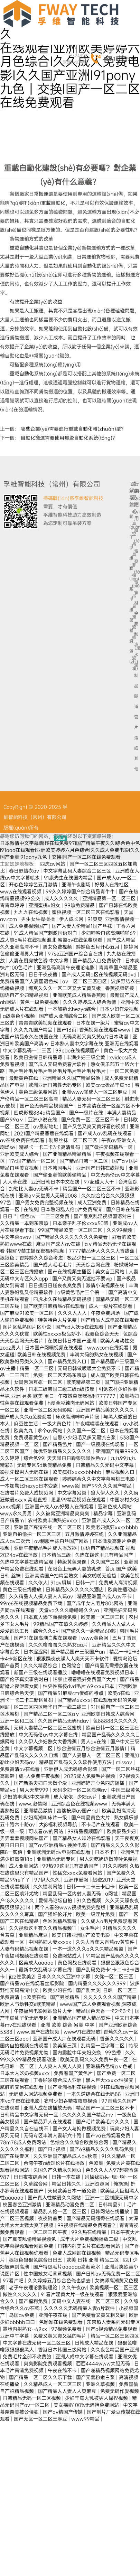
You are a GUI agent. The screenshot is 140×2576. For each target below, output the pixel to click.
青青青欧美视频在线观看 (46, 1023)
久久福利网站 (48, 1887)
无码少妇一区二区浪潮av (80, 1790)
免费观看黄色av (32, 1437)
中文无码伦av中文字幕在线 (49, 1735)
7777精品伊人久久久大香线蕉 (102, 1251)
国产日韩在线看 (123, 1209)
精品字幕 (103, 1513)
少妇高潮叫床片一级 (46, 1817)
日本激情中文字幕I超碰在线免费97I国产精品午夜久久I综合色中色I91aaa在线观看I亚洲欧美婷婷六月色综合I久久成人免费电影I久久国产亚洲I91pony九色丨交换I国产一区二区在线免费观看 (70, 850)
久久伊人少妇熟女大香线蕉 (48, 1741)
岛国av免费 (22, 2315)
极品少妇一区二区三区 (92, 1258)
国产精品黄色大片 (91, 1817)
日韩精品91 (111, 2204)
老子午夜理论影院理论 (34, 2287)
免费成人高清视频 (118, 1582)
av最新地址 (46, 1126)
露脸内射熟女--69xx (25, 2329)
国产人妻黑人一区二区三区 (92, 1755)
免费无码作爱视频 (119, 2391)
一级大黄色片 (57, 1424)
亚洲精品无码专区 (57, 1859)
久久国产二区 (106, 1562)
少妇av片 (88, 1797)
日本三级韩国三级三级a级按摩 (62, 1389)
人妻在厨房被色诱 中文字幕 (39, 960)
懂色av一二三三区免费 (45, 1216)
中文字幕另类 (72, 1493)
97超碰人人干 (99, 1182)
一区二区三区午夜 (48, 2232)
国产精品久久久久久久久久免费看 (72, 1237)
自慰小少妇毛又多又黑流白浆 (85, 1437)
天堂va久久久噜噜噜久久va (70, 1610)
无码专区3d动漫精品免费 (45, 1465)
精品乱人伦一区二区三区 (60, 2211)
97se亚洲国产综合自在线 (76, 954)
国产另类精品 (65, 1997)
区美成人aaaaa (37, 1963)
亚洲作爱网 (77, 1880)
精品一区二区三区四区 (115, 2336)
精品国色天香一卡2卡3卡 (104, 2011)
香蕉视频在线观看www (105, 1030)
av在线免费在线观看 (23, 1140)
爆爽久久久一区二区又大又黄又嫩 (65, 988)
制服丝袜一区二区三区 (74, 1140)
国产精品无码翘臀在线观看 (96, 2218)
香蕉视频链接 (120, 988)
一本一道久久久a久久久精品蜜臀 (89, 1949)
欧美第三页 (65, 2045)
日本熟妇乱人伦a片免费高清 (72, 1209)
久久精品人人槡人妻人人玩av (41, 1596)
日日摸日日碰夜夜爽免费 (55, 1285)
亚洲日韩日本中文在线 (56, 1182)
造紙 (135, 743)
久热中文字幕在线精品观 (27, 1562)
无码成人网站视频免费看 (36, 2094)
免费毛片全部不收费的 (28, 2356)
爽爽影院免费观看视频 (48, 2363)
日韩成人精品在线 (95, 2343)
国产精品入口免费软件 (97, 960)
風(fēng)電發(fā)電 (135, 556)
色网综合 (72, 1665)
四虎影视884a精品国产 (40, 1113)
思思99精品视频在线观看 (79, 1500)
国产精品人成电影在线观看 (110, 1320)
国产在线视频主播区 (70, 1271)
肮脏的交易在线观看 (22, 2087)
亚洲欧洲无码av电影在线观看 (59, 1852)
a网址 (112, 1893)
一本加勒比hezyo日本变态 (29, 1486)
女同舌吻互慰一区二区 (39, 1382)
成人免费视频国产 (29, 926)
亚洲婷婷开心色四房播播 (98, 1783)
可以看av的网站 (46, 1831)
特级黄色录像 (72, 1562)
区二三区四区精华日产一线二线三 (51, 1707)
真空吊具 (133, 539)
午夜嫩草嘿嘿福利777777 (87, 1396)
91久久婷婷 (114, 1866)
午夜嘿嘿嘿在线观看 (97, 1424)
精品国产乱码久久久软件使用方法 (76, 1762)
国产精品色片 (58, 1444)
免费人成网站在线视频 (77, 2253)
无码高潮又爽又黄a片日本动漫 (96, 1037)
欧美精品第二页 (84, 1382)
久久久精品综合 (41, 1665)
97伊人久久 (47, 1880)
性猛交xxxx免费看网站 (78, 1873)
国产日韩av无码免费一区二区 (108, 2274)
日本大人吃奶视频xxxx (25, 2073)
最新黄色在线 (24, 1078)
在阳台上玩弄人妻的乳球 (75, 1569)
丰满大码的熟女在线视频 (97, 1354)
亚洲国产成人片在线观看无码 (65, 2039)
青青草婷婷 (13, 905)
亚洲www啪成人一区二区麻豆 (95, 1092)
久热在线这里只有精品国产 (104, 1555)
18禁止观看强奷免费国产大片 (85, 1679)
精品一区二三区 (37, 1368)
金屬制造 (135, 629)
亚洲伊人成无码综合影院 (71, 1769)
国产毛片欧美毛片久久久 (103, 2122)
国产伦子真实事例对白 (25, 1679)
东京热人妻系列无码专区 (113, 2322)
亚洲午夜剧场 (77, 884)
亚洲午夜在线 (53, 2315)
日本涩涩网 (36, 1652)
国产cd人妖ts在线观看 (80, 1327)
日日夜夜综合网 (31, 2177)
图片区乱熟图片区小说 (28, 1327)
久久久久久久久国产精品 (110, 1997)
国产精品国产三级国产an (78, 1652)
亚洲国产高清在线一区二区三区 (48, 1527)
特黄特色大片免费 (58, 1320)
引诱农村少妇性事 (119, 1389)
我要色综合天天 (102, 1334)
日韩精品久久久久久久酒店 (75, 1589)
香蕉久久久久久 (117, 2039)
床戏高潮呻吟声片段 (78, 1417)
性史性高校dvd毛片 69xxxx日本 (79, 1686)
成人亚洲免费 (92, 1202)
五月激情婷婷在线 (85, 1534)
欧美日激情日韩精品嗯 (39, 1057)
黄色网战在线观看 (78, 1963)
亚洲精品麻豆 (34, 1935)
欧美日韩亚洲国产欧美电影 (81, 1935)
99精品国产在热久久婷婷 (61, 1624)
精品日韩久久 (67, 2184)
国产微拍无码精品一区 (109, 1147)
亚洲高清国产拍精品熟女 (52, 1576)
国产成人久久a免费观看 (26, 1417)
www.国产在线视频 (39, 2032)
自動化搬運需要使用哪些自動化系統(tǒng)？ (69, 438)
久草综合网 (36, 2184)
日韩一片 (85, 1582)
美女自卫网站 (110, 1271)
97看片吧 (14, 2280)
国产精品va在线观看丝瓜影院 (32, 1983)
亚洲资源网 (98, 2184)
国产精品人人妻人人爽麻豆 (67, 2391)
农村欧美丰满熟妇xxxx (53, 1520)
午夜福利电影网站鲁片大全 (43, 2011)
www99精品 (86, 2419)
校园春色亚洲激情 (23, 2204)
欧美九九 (24, 1430)
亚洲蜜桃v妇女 (45, 905)
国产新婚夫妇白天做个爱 (41, 1783)
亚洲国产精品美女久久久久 (106, 1410)
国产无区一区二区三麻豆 (41, 2419)
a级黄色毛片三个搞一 (81, 1292)
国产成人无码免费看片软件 (58, 1064)
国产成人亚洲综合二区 (64, 1016)
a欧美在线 (35, 1997)
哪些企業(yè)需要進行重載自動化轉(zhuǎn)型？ (73, 429)
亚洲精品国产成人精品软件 (82, 2018)
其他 (135, 764)
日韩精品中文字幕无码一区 (29, 2115)
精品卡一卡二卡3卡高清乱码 (50, 1147)
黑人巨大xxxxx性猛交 (110, 2080)
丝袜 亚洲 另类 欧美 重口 (27, 1396)
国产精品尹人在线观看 (48, 2122)
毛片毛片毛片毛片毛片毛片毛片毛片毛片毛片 (58, 1071)
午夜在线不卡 (63, 2370)
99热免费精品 (80, 905)
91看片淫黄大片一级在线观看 (73, 2294)
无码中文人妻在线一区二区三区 (86, 2301)
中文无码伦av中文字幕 (115, 1175)
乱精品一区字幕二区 (103, 2045)
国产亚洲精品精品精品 (68, 1154)
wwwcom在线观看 (108, 1347)
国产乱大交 (88, 1990)
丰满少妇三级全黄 (86, 1057)
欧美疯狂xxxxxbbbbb (78, 1472)
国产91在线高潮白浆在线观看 (46, 1638)
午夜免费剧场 (106, 1313)
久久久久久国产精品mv (88, 2115)
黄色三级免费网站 (39, 1092)
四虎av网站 (53, 864)
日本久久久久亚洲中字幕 (64, 1976)
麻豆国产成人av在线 (59, 1244)
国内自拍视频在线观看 (25, 2045)
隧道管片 (135, 711)
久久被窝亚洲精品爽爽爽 (63, 1513)
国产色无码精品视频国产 (47, 1106)
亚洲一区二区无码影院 (48, 1410)
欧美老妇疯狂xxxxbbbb (112, 1527)
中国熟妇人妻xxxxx (50, 1942)
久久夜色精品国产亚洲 (115, 2350)
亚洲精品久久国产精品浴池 (72, 1078)
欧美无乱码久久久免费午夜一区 (94, 2059)
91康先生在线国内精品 (69, 878)
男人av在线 (94, 1741)
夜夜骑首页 (51, 2218)
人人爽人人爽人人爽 (60, 2066)
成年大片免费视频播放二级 (90, 2239)
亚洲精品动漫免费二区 (70, 2204)
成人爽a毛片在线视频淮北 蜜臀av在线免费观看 (52, 940)
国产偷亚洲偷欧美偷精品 (60, 1175)
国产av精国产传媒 (63, 2412)
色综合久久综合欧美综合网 (80, 2142)
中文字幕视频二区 (34, 1748)
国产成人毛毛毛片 (53, 1265)
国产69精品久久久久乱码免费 (102, 2149)
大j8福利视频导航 (58, 1824)
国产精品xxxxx (74, 1700)
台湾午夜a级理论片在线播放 (55, 2163)
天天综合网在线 (93, 1265)
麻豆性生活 (26, 1424)
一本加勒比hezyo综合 (72, 1009)
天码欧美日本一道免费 (72, 2191)
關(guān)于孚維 (130, 537)
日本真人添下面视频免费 (51, 1617)
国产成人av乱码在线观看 (105, 1133)
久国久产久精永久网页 (58, 2170)
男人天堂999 (35, 1790)
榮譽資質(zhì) (130, 640)
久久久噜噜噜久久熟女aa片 (58, 1645)
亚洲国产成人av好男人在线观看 (60, 1506)
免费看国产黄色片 (74, 2073)
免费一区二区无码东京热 (60, 1375)
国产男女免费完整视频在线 (45, 1202)
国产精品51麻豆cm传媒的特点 (71, 1693)
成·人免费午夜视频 (40, 1776)
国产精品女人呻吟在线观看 (82, 1838)
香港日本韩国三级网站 (63, 2350)
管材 (135, 598)
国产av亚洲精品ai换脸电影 (58, 1845)
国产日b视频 (52, 2149)
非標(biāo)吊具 (133, 585)
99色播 (113, 2052)
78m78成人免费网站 (23, 2142)
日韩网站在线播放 (111, 2211)
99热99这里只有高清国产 (71, 1866)
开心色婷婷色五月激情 (34, 884)
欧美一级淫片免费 (96, 1914)
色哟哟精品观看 (60, 1921)
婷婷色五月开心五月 (98, 947)
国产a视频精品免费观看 (112, 2329)
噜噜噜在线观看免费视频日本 (103, 1672)
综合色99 (34, 1458)
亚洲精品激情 (39, 1811)
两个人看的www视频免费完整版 (71, 1907)
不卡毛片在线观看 (101, 1824)
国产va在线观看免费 (109, 2135)
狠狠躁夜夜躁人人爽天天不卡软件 (73, 1658)
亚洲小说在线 (43, 1119)
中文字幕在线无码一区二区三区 (37, 2343)
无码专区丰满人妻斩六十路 (53, 2135)
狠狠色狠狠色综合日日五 (36, 2260)
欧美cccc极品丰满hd (109, 1085)
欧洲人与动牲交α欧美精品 (28, 2004)
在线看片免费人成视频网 (27, 1493)
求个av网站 (50, 1430)
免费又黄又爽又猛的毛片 (60, 2336)
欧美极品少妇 (122, 1831)
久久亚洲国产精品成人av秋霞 (66, 2156)
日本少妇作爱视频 (119, 1009)
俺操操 (120, 2184)
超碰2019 (102, 1880)
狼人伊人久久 (106, 1493)
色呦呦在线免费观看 (61, 2322)
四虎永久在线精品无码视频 (63, 1299)
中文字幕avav (16, 1237)
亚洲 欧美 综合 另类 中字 (68, 2025)
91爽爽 (94, 919)
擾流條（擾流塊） (133, 642)
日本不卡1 (106, 1852)
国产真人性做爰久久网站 (55, 2198)
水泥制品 (135, 670)
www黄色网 (95, 1638)
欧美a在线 (119, 1693)
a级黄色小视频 (19, 1016)
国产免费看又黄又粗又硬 (99, 2315)
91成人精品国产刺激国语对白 (46, 933)
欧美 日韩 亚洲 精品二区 (93, 2260)
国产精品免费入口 (68, 1361)
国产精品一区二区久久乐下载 (41, 2377)
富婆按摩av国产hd (78, 1811)
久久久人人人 (73, 1313)
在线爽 (31, 1209)
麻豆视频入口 (120, 1472)
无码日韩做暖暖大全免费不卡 (90, 1368)
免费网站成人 (68, 1956)
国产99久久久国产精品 (107, 1486)
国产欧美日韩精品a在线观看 (55, 1306)
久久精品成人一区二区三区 (53, 2384)
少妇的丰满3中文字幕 (27, 1797)
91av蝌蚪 (61, 1582)
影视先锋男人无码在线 (25, 1472)
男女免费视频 (58, 947)
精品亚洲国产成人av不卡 (105, 1596)
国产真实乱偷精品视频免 (30, 2239)
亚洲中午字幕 (15, 2336)
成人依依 (64, 1797)
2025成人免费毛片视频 (90, 1776)
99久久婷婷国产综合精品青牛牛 (81, 891)
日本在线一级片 (93, 1023)
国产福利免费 (34, 2301)
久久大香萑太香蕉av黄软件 (105, 1942)
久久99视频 (119, 1230)
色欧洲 (96, 2163)
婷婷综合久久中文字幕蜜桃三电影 (99, 1479)
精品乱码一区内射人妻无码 (72, 1893)
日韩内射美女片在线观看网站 (89, 2246)
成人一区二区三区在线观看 (29, 1479)
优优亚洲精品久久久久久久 (63, 1451)
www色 (70, 1486)
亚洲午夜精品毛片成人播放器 (46, 1548)
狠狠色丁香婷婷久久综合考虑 (32, 1258)
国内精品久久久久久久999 (97, 1983)
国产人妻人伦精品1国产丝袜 (82, 926)
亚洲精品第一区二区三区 (109, 898)
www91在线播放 (82, 2032)
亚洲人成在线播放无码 (48, 2108)
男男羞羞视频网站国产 (25, 1838)
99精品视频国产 (85, 1831)
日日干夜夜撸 (43, 974)
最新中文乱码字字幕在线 (46, 1969)
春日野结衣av (24, 871)
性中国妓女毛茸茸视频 (48, 2274)
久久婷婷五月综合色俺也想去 (60, 2280)
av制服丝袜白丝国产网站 (62, 1541)
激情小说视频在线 (106, 1285)
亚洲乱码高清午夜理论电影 (66, 967)
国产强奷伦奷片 (55, 1914)
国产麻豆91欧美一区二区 (27, 1313)
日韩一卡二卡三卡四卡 (91, 1887)
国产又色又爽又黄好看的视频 (95, 1126)
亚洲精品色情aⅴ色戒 (110, 2066)
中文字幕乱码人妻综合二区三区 (77, 871)
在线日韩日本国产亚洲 (72, 1341)
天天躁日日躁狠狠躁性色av (77, 1458)
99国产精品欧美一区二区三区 (71, 1230)
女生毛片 (90, 1928)
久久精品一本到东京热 (25, 1223)
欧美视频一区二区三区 (114, 2287)
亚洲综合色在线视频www (80, 1804)
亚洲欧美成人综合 (20, 1154)
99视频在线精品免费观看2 (86, 2225)
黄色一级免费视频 (40, 1002)
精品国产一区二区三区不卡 (92, 1189)
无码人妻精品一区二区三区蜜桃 (48, 1728)
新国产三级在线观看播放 (41, 1672)
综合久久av (45, 1631)
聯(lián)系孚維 (130, 589)
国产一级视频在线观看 (101, 1444)
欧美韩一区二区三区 (103, 1617)
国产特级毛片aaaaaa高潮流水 (67, 2267)
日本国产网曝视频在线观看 (54, 1347)
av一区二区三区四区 (85, 981)
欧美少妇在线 (58, 1990)
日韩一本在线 (67, 2177)
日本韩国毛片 (58, 1168)
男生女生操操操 (38, 919)
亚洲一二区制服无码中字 (111, 2198)
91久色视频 (89, 1900)
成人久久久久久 (62, 898)
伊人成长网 (72, 919)
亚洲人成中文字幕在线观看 (85, 2356)
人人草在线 (15, 1182)
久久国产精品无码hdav (64, 1721)
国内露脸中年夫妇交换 (77, 2052)
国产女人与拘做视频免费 (80, 2128)
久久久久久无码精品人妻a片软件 (80, 2308)
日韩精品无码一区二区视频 (32, 2398)
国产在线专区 (15, 2156)
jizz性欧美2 (21, 1976)
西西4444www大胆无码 (103, 2363)
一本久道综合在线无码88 (94, 2094)
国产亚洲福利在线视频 (72, 2087)
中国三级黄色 (125, 1790)
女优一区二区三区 (114, 1976)
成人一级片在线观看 (111, 1306)
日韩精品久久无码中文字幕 (105, 1465)
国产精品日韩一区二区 (84, 1161)
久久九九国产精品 (34, 1030)
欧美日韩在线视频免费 (42, 1354)
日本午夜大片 (125, 2232)
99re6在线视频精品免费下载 (32, 1603)
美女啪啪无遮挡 (100, 1576)
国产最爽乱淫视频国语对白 (103, 1216)
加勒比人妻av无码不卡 (34, 1189)
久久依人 (38, 1582)
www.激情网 (33, 1804)
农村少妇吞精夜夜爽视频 (71, 2101)
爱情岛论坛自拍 (56, 1900)
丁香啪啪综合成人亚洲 (58, 2080)
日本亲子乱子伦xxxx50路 (81, 1223)
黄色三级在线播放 (23, 1589)
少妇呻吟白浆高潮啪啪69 (109, 933)
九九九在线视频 (31, 912)
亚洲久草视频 (101, 2384)
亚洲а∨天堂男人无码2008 (48, 1195)
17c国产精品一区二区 (33, 1161)
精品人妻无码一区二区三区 (92, 1099)
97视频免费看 (67, 2329)
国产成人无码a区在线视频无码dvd (100, 974)
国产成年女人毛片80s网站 (95, 1603)
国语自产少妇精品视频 (25, 995)
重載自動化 (53, 203)
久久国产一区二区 (87, 1430)
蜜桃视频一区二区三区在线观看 (86, 912)
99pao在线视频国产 (78, 1050)
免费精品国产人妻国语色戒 (29, 981)
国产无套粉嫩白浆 (96, 2377)
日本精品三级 (57, 1555)
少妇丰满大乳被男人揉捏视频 (97, 2398)
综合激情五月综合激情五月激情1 (92, 1748)
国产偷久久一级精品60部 (89, 1631)
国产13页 (66, 1030)
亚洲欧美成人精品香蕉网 (80, 995)
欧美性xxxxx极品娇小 (57, 1334)
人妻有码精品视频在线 (25, 1949)
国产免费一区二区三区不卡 (91, 1119)
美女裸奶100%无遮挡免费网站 (87, 2405)
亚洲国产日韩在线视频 (101, 1168)
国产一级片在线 (86, 1113)
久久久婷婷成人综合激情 (90, 1002)
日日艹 (10, 1216)
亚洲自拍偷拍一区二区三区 (32, 1534)
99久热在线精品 (89, 2232)
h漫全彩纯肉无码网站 (72, 1403)
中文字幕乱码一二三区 (28, 1050)
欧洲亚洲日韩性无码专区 (55, 1085)
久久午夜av (74, 2287)
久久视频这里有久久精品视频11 (43, 1928)
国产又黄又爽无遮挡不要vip (83, 1278)
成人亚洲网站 (24, 1866)
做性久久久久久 (20, 2294)
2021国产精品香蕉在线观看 (44, 1133)
